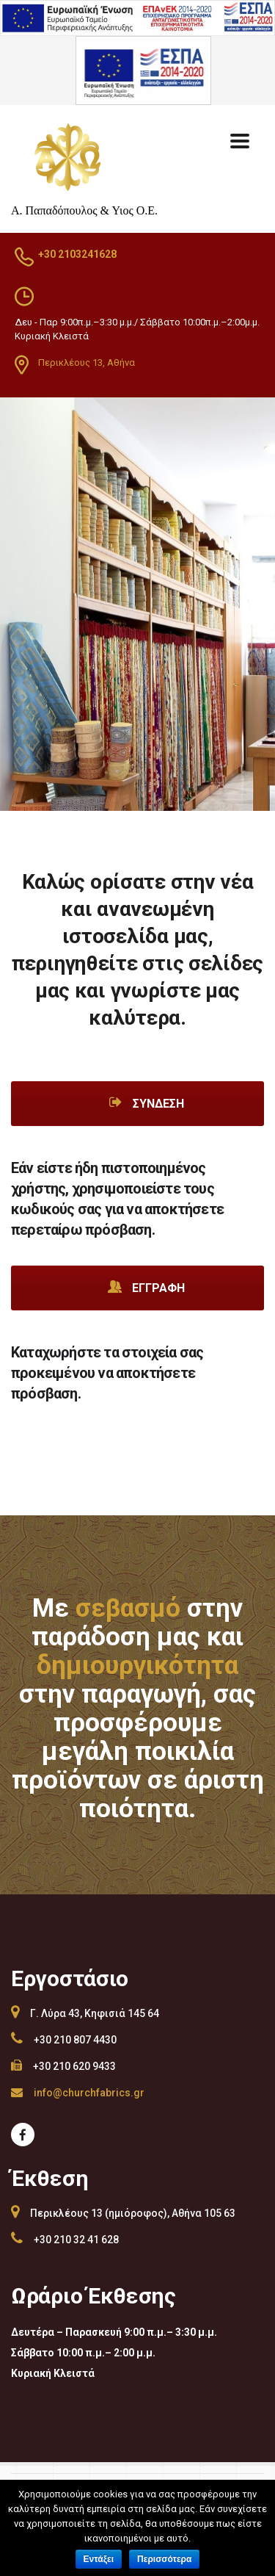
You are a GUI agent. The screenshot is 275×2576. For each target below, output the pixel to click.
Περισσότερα (164, 2559)
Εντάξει (99, 2559)
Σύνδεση (146, 1103)
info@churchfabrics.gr (89, 2093)
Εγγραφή (146, 1287)
